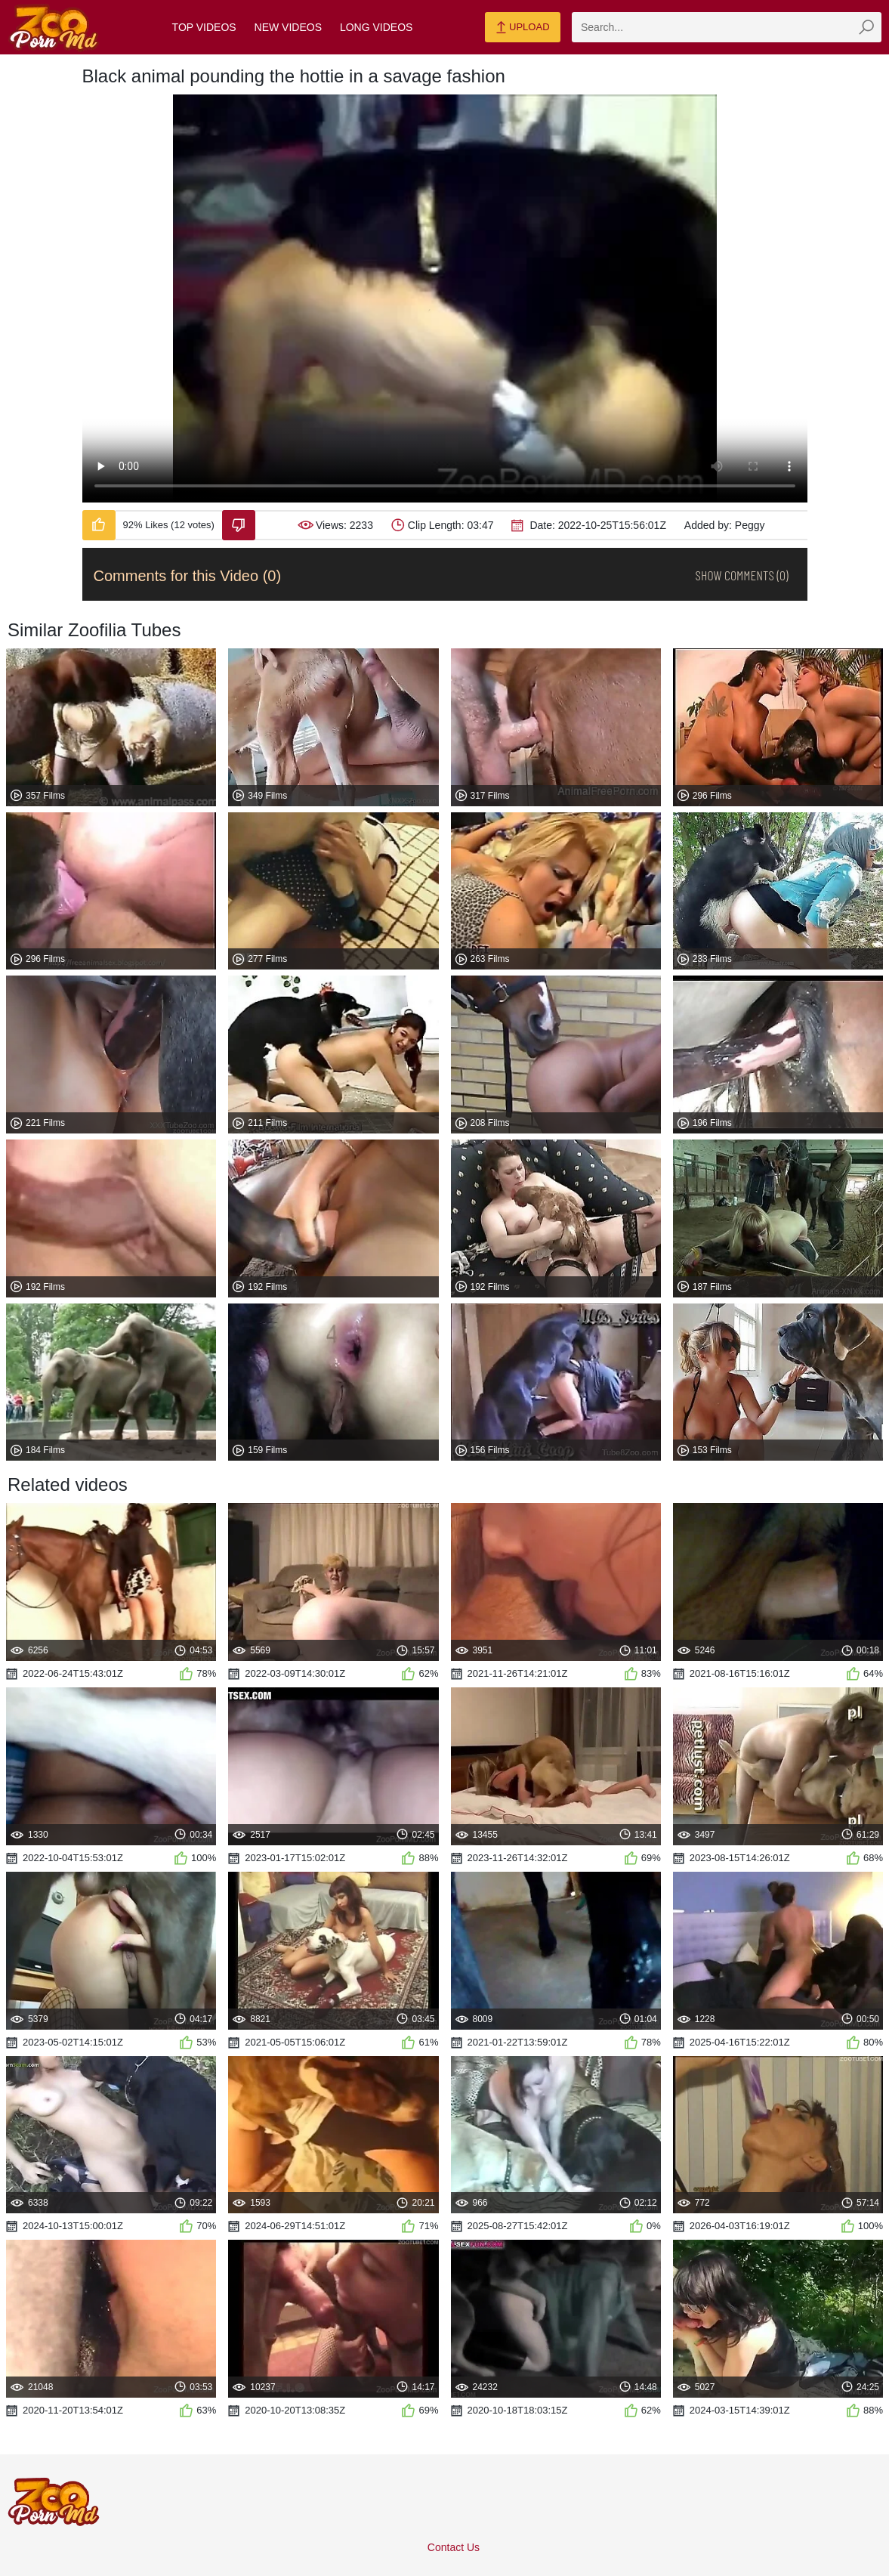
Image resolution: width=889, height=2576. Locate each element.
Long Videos (376, 27)
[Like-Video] (99, 525)
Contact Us (454, 2547)
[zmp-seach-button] (866, 27)
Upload (522, 28)
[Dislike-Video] (238, 525)
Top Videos (204, 27)
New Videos (288, 27)
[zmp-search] (726, 27)
